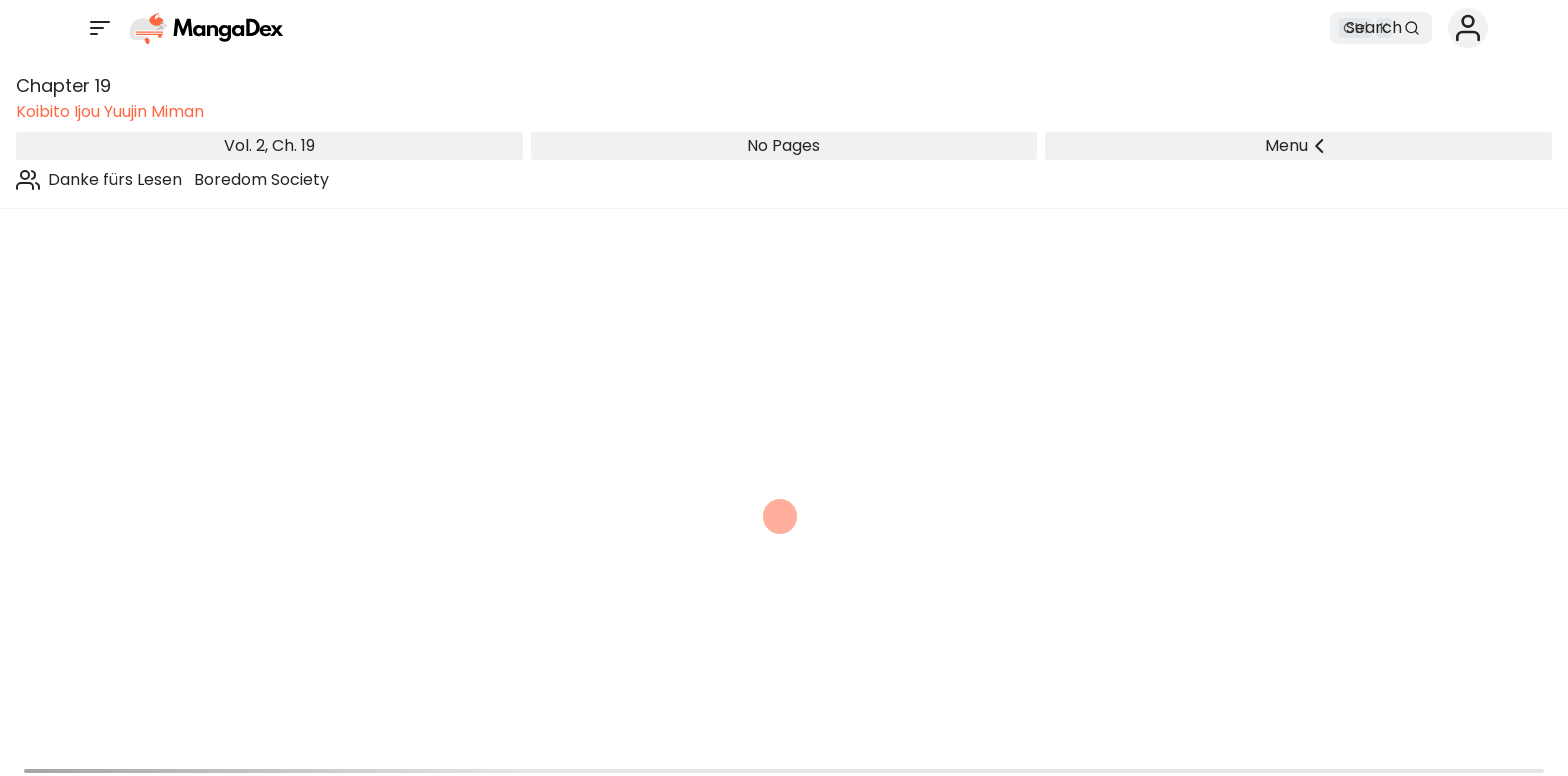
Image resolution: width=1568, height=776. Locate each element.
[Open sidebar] (100, 28)
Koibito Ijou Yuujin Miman (110, 111)
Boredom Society (261, 179)
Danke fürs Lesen (115, 179)
